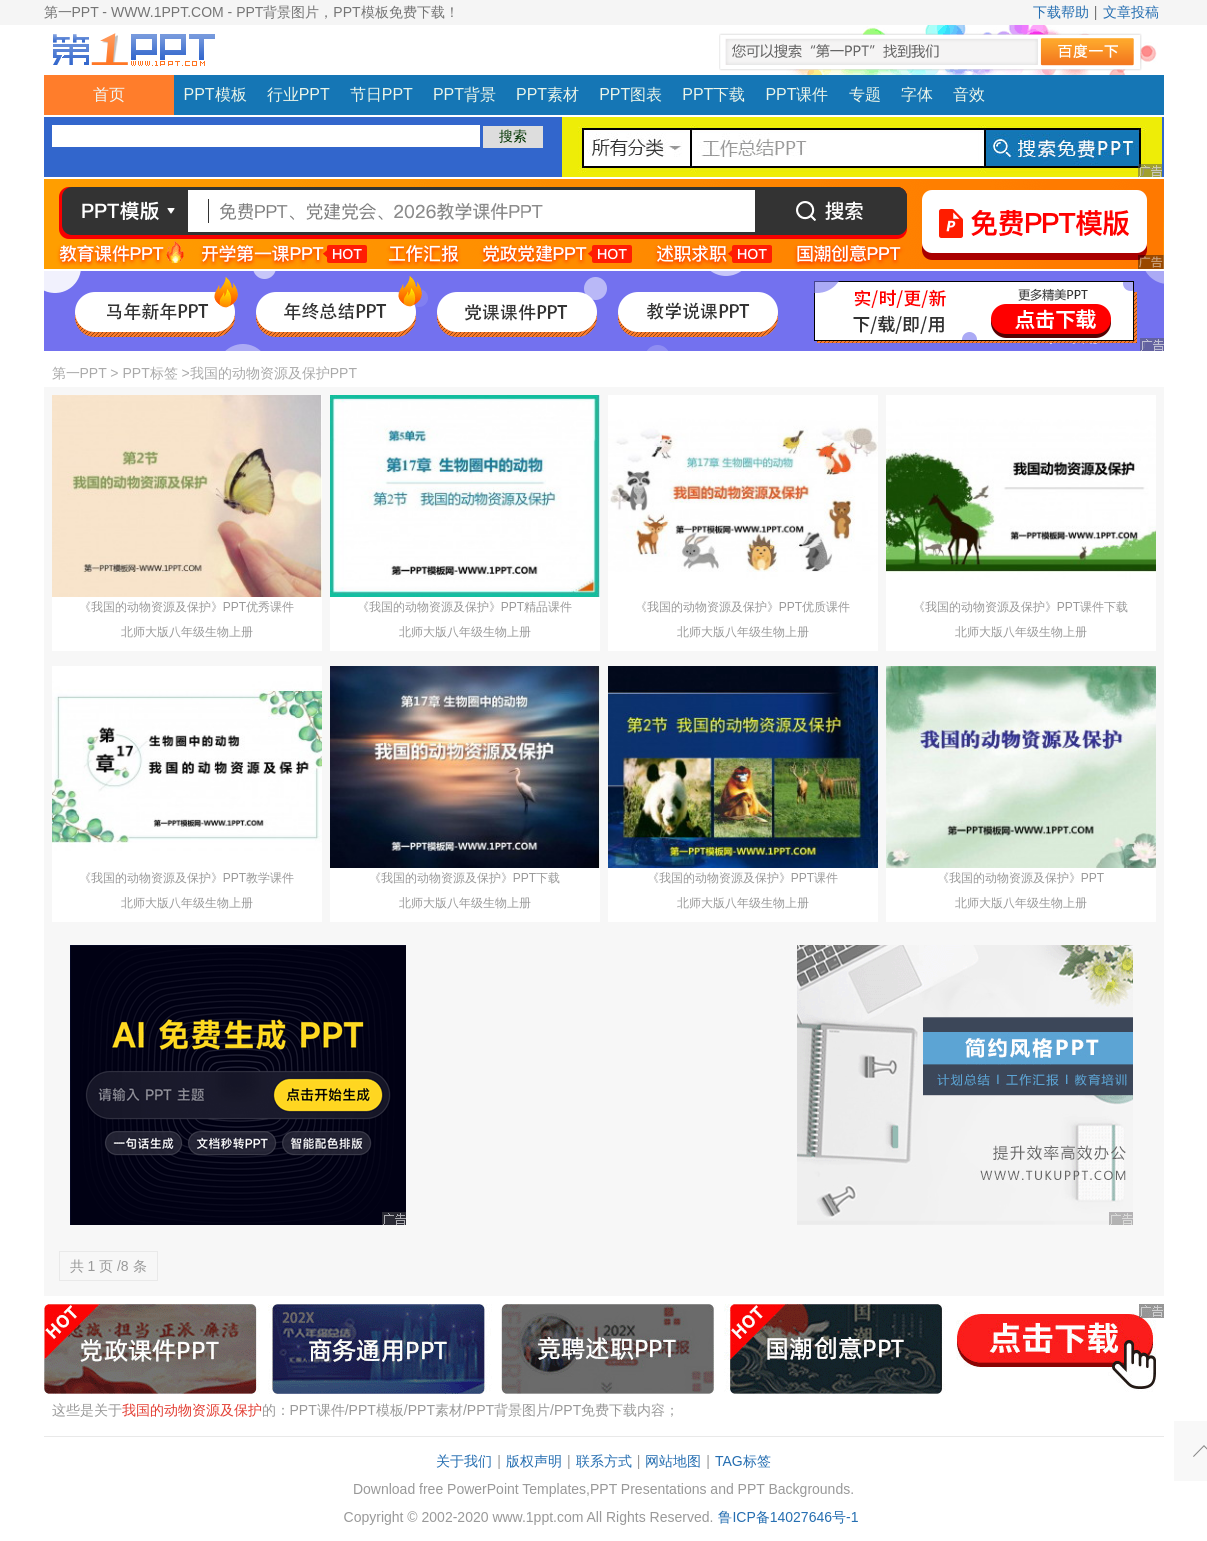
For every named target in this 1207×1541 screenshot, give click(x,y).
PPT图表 (630, 94)
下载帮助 (1061, 12)
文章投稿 (1131, 12)
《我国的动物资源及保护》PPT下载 (464, 878)
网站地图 (673, 1461)
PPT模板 (215, 94)
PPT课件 (796, 94)
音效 (969, 94)
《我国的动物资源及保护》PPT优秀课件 (186, 607)
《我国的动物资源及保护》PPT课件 (742, 878)
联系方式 (604, 1461)
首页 (109, 94)
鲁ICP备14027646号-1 (788, 1517)
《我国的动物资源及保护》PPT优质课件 (742, 607)
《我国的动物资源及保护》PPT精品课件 (464, 607)
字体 (917, 94)
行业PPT (298, 94)
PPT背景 (464, 94)
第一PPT (79, 373)
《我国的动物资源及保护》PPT (1020, 878)
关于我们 (464, 1461)
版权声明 (534, 1461)
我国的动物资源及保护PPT (273, 373)
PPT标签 (149, 373)
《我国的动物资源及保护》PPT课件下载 (1020, 607)
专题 (865, 94)
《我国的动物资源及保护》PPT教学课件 (186, 878)
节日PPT (381, 94)
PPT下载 (713, 94)
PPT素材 (547, 94)
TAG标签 (743, 1461)
